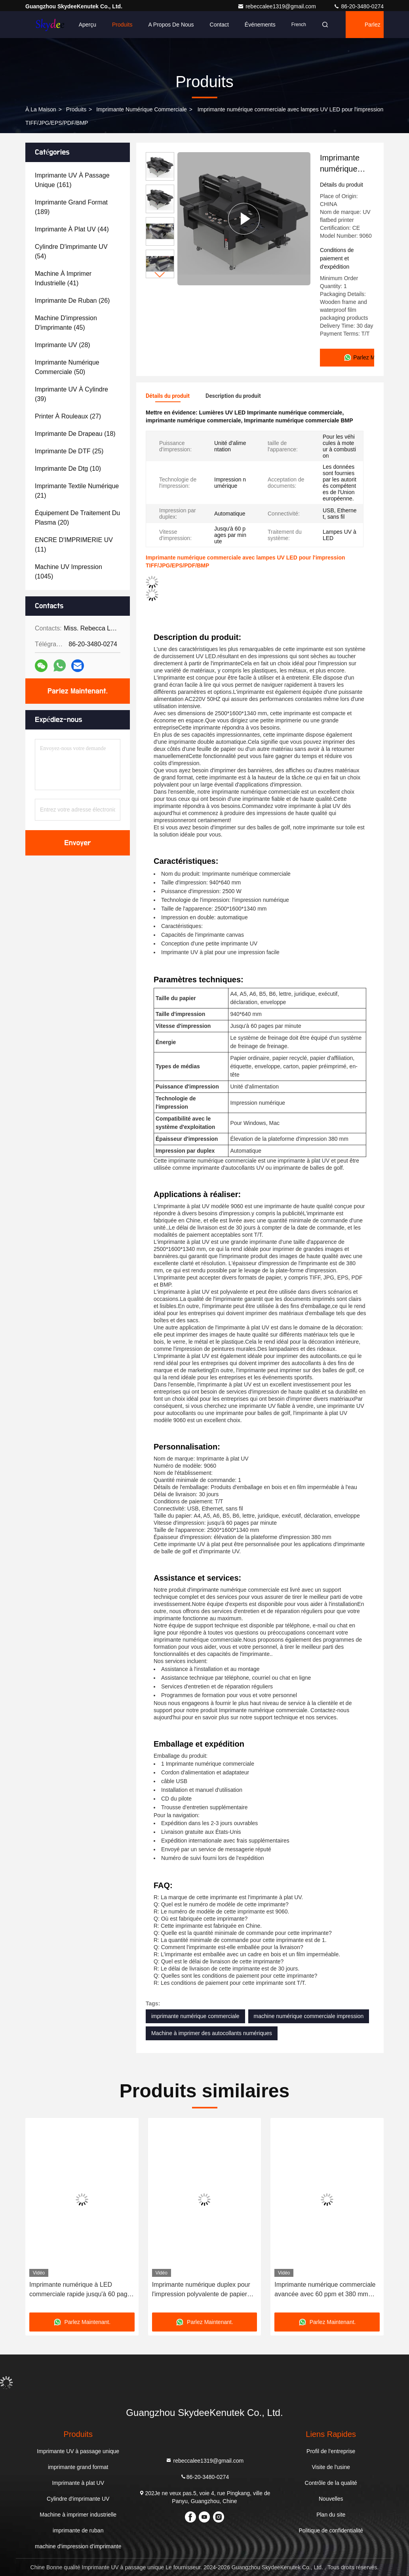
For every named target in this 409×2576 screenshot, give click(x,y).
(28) (62, 345)
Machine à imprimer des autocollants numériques (211, 2033)
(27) (68, 416)
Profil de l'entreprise (330, 2451)
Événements (260, 24)
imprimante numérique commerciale (141, 109)
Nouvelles (331, 2499)
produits (76, 109)
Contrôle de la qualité (331, 2483)
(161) (72, 180)
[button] (160, 274)
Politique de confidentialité (331, 2530)
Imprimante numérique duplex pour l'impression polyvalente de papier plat (201, 2290)
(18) (75, 433)
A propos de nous (171, 24)
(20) (77, 518)
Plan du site (330, 2514)
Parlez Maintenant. (374, 29)
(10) (68, 468)
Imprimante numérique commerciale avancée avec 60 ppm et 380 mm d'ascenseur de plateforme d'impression (324, 2290)
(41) (63, 278)
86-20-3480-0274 (358, 6)
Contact (219, 24)
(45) (66, 323)
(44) (72, 229)
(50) (67, 367)
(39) (71, 394)
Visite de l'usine (331, 2467)
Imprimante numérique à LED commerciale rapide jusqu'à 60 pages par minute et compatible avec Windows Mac (81, 2290)
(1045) (68, 571)
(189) (71, 207)
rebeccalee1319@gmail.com (278, 6)
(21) (77, 491)
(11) (74, 545)
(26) (72, 300)
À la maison (40, 109)
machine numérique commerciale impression (309, 2016)
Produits (122, 24)
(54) (71, 251)
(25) (69, 451)
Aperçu (87, 24)
